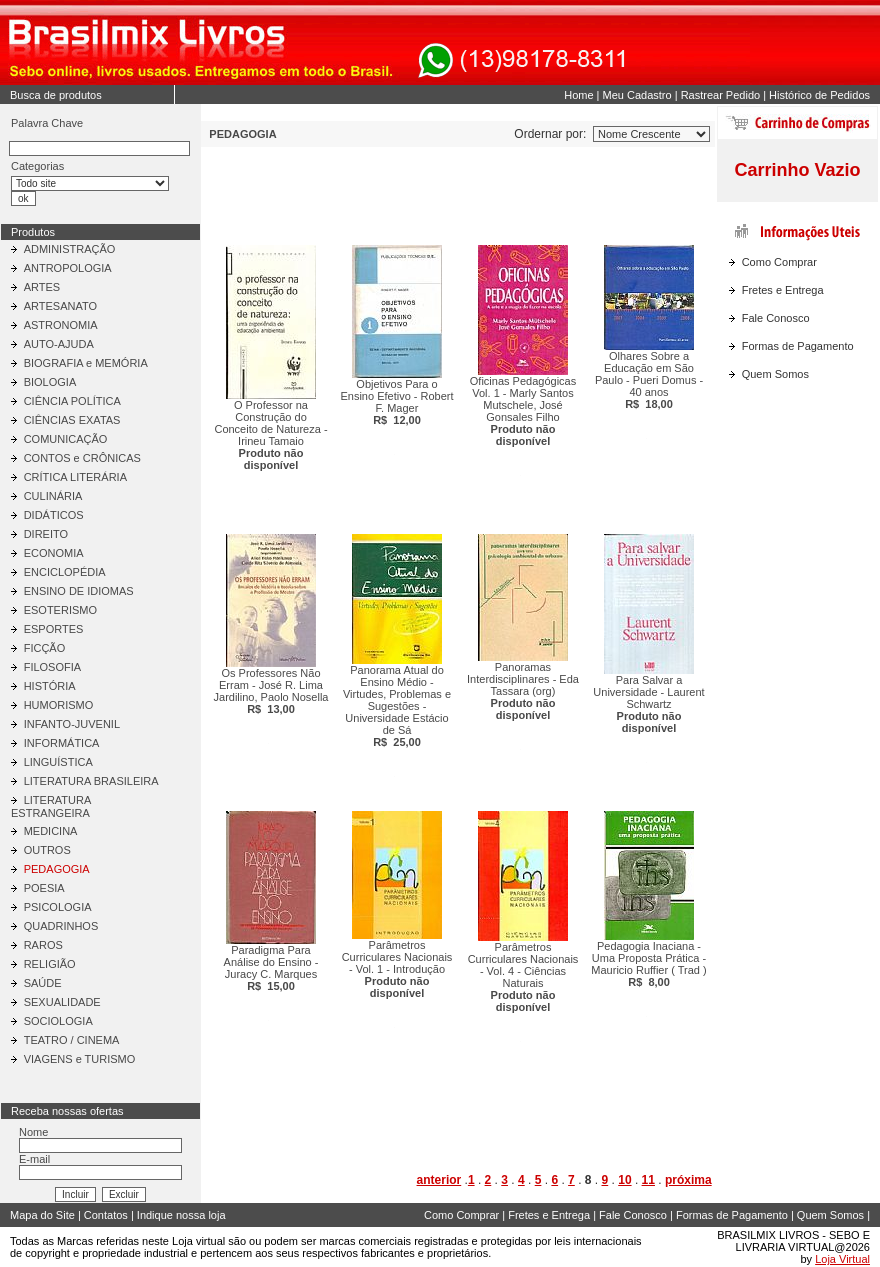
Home (578, 95)
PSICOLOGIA (58, 907)
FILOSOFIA (52, 667)
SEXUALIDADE (62, 1002)
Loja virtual (198, 1241)
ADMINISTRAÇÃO (70, 249)
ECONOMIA (54, 553)
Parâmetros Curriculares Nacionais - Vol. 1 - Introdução (397, 969)
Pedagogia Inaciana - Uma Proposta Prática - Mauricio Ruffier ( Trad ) (648, 964)
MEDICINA (51, 831)
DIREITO (46, 534)
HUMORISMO (59, 705)
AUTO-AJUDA (59, 344)
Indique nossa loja (181, 1215)
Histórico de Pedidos (819, 95)
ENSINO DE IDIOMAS (79, 591)
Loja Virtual (842, 1259)
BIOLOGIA (50, 382)
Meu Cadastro (637, 95)
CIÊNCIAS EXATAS (72, 420)
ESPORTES (54, 629)
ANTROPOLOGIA (68, 268)
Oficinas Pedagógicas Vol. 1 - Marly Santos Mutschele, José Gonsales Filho (523, 411)
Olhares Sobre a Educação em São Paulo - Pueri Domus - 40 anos (649, 380)
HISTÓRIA (50, 686)
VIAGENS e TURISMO (80, 1059)
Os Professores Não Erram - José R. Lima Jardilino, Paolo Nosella (271, 691)
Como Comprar (779, 262)
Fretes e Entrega (783, 290)
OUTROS (47, 850)
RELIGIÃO (50, 964)
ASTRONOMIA (61, 325)
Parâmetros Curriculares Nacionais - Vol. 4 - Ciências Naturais (523, 977)
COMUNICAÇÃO (66, 439)
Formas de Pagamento (798, 346)
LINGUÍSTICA (58, 762)
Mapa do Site (42, 1215)
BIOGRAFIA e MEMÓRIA (86, 363)
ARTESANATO (60, 306)
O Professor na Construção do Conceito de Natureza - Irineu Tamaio (270, 435)
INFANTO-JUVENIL (72, 724)
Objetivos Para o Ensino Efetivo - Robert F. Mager (396, 402)
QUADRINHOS (61, 926)
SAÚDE (43, 983)
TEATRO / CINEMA (72, 1040)
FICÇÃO (45, 648)
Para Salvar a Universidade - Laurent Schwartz (648, 704)
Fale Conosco (776, 318)
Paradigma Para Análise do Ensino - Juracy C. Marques (271, 968)
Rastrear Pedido (721, 95)
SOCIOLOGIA (58, 1021)
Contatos (106, 1215)
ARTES (42, 287)
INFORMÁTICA (62, 743)
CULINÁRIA (53, 496)
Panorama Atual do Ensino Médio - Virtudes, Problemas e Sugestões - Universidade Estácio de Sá (397, 706)
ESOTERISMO (60, 610)
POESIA (44, 888)
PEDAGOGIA (57, 869)
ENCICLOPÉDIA (65, 572)
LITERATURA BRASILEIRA (91, 781)
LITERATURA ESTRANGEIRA (51, 806)
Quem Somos (775, 374)
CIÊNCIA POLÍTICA (72, 401)
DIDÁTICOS (54, 515)
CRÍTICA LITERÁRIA (75, 477)
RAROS (43, 945)
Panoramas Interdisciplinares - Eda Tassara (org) (523, 691)
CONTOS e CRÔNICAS (82, 458)
